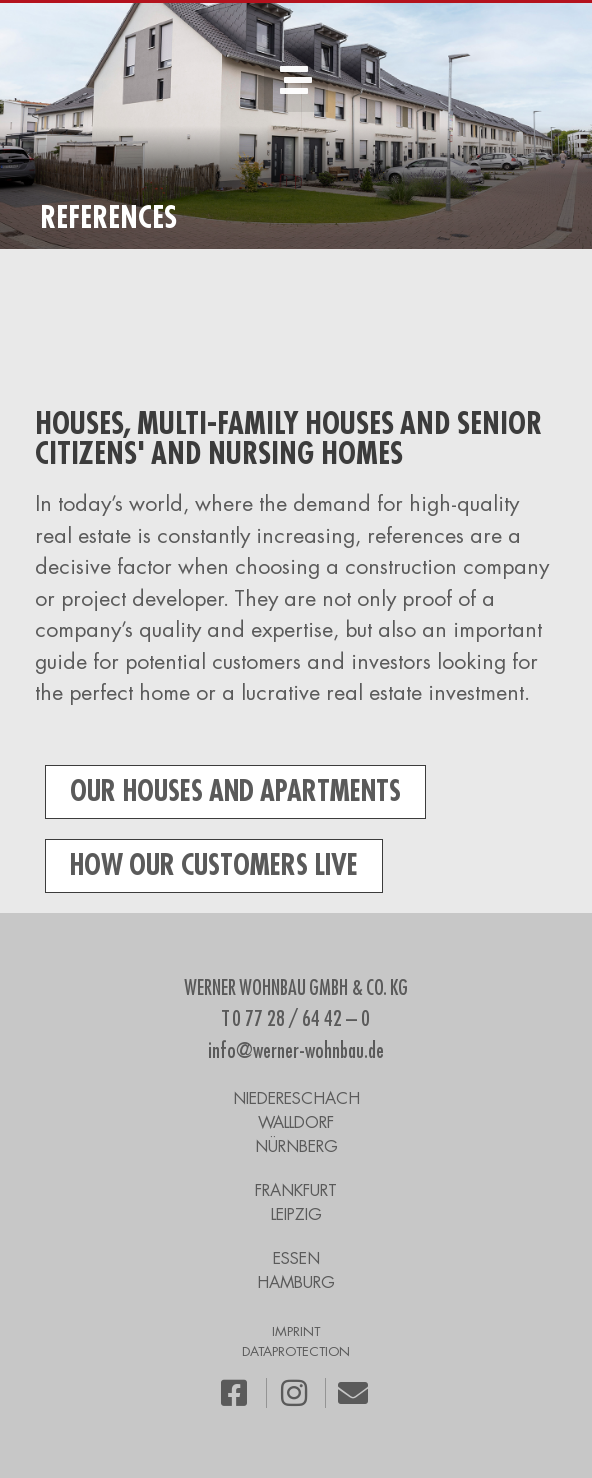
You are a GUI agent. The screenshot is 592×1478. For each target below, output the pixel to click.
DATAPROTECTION (296, 1351)
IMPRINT (296, 1331)
